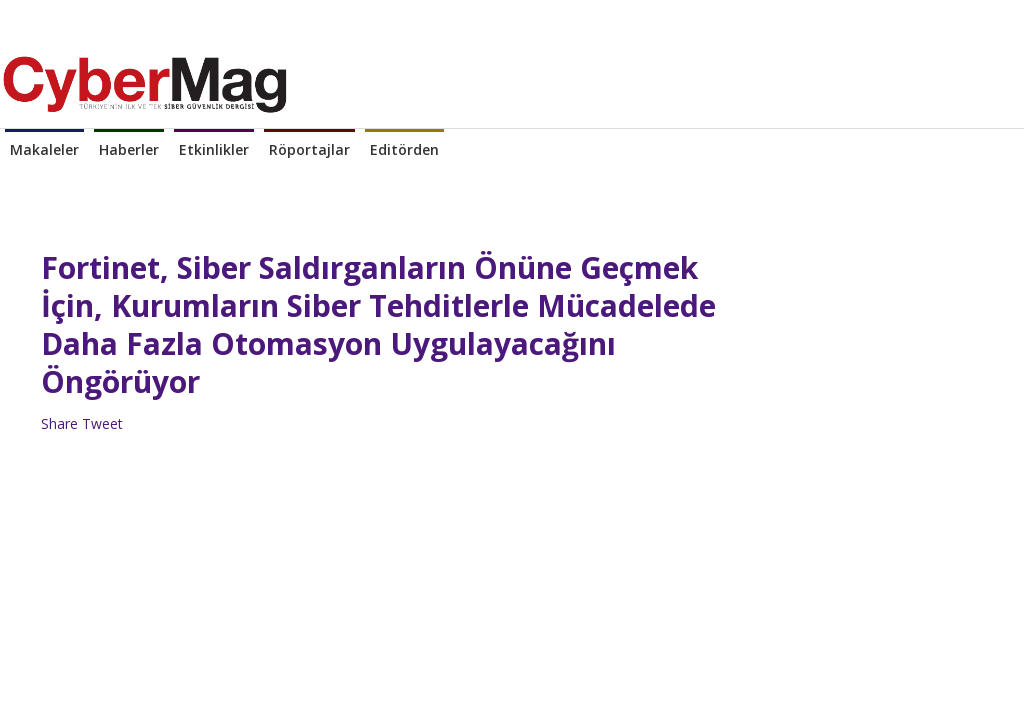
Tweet (102, 423)
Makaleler (44, 149)
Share (59, 423)
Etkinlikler (214, 149)
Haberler (129, 149)
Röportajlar (309, 149)
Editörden (404, 149)
